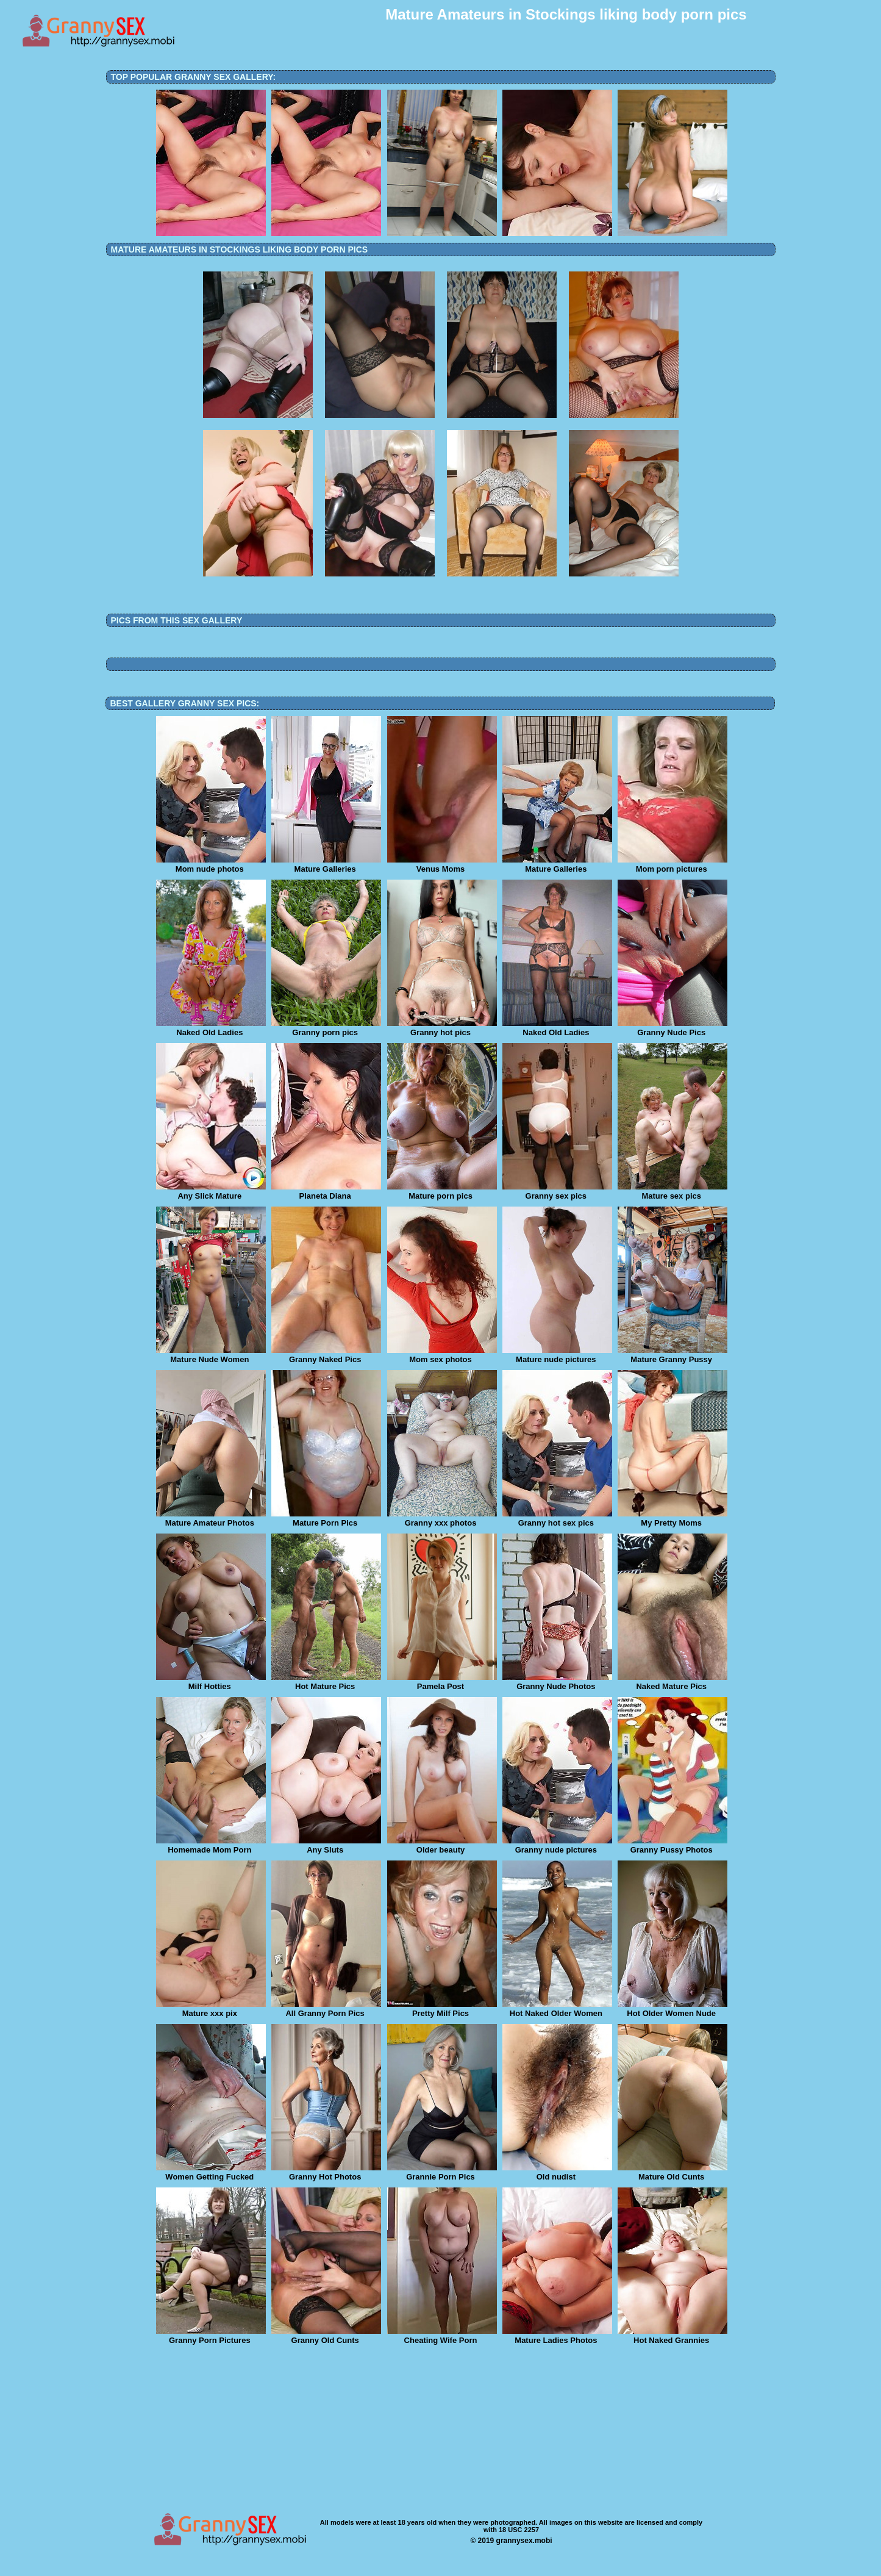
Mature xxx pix (211, 2009)
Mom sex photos (442, 1355)
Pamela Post (442, 1682)
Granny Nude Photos (557, 1682)
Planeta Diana (326, 1191)
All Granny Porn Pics (326, 2009)
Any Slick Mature (211, 1191)
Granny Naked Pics (326, 1355)
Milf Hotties (211, 1682)
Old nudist (557, 2172)
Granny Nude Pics (672, 1028)
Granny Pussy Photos (672, 1845)
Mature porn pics (442, 1191)
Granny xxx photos (442, 1518)
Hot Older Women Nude (672, 2009)
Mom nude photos (211, 865)
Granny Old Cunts (326, 2336)
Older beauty (442, 1845)
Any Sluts (326, 1845)
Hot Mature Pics (326, 1682)
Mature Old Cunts (672, 2172)
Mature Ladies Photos (557, 2336)
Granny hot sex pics (557, 1518)
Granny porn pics (326, 1028)
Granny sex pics (557, 1191)
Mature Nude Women (211, 1355)
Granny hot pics (442, 1028)
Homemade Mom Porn (211, 1845)
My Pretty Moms (672, 1518)
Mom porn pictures (672, 865)
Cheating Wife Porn (442, 2336)
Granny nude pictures (557, 1845)
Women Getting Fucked (211, 2172)
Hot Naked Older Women (557, 2009)
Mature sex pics (672, 1191)
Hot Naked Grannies (672, 2336)
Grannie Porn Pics (442, 2172)
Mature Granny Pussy (672, 1355)
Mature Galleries (326, 865)
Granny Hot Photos (326, 2172)
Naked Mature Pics (672, 1682)
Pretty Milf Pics (442, 2009)
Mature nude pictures (557, 1355)
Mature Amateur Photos (211, 1518)
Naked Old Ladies (211, 1028)
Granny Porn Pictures (211, 2336)
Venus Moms (442, 865)
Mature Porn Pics (326, 1518)
